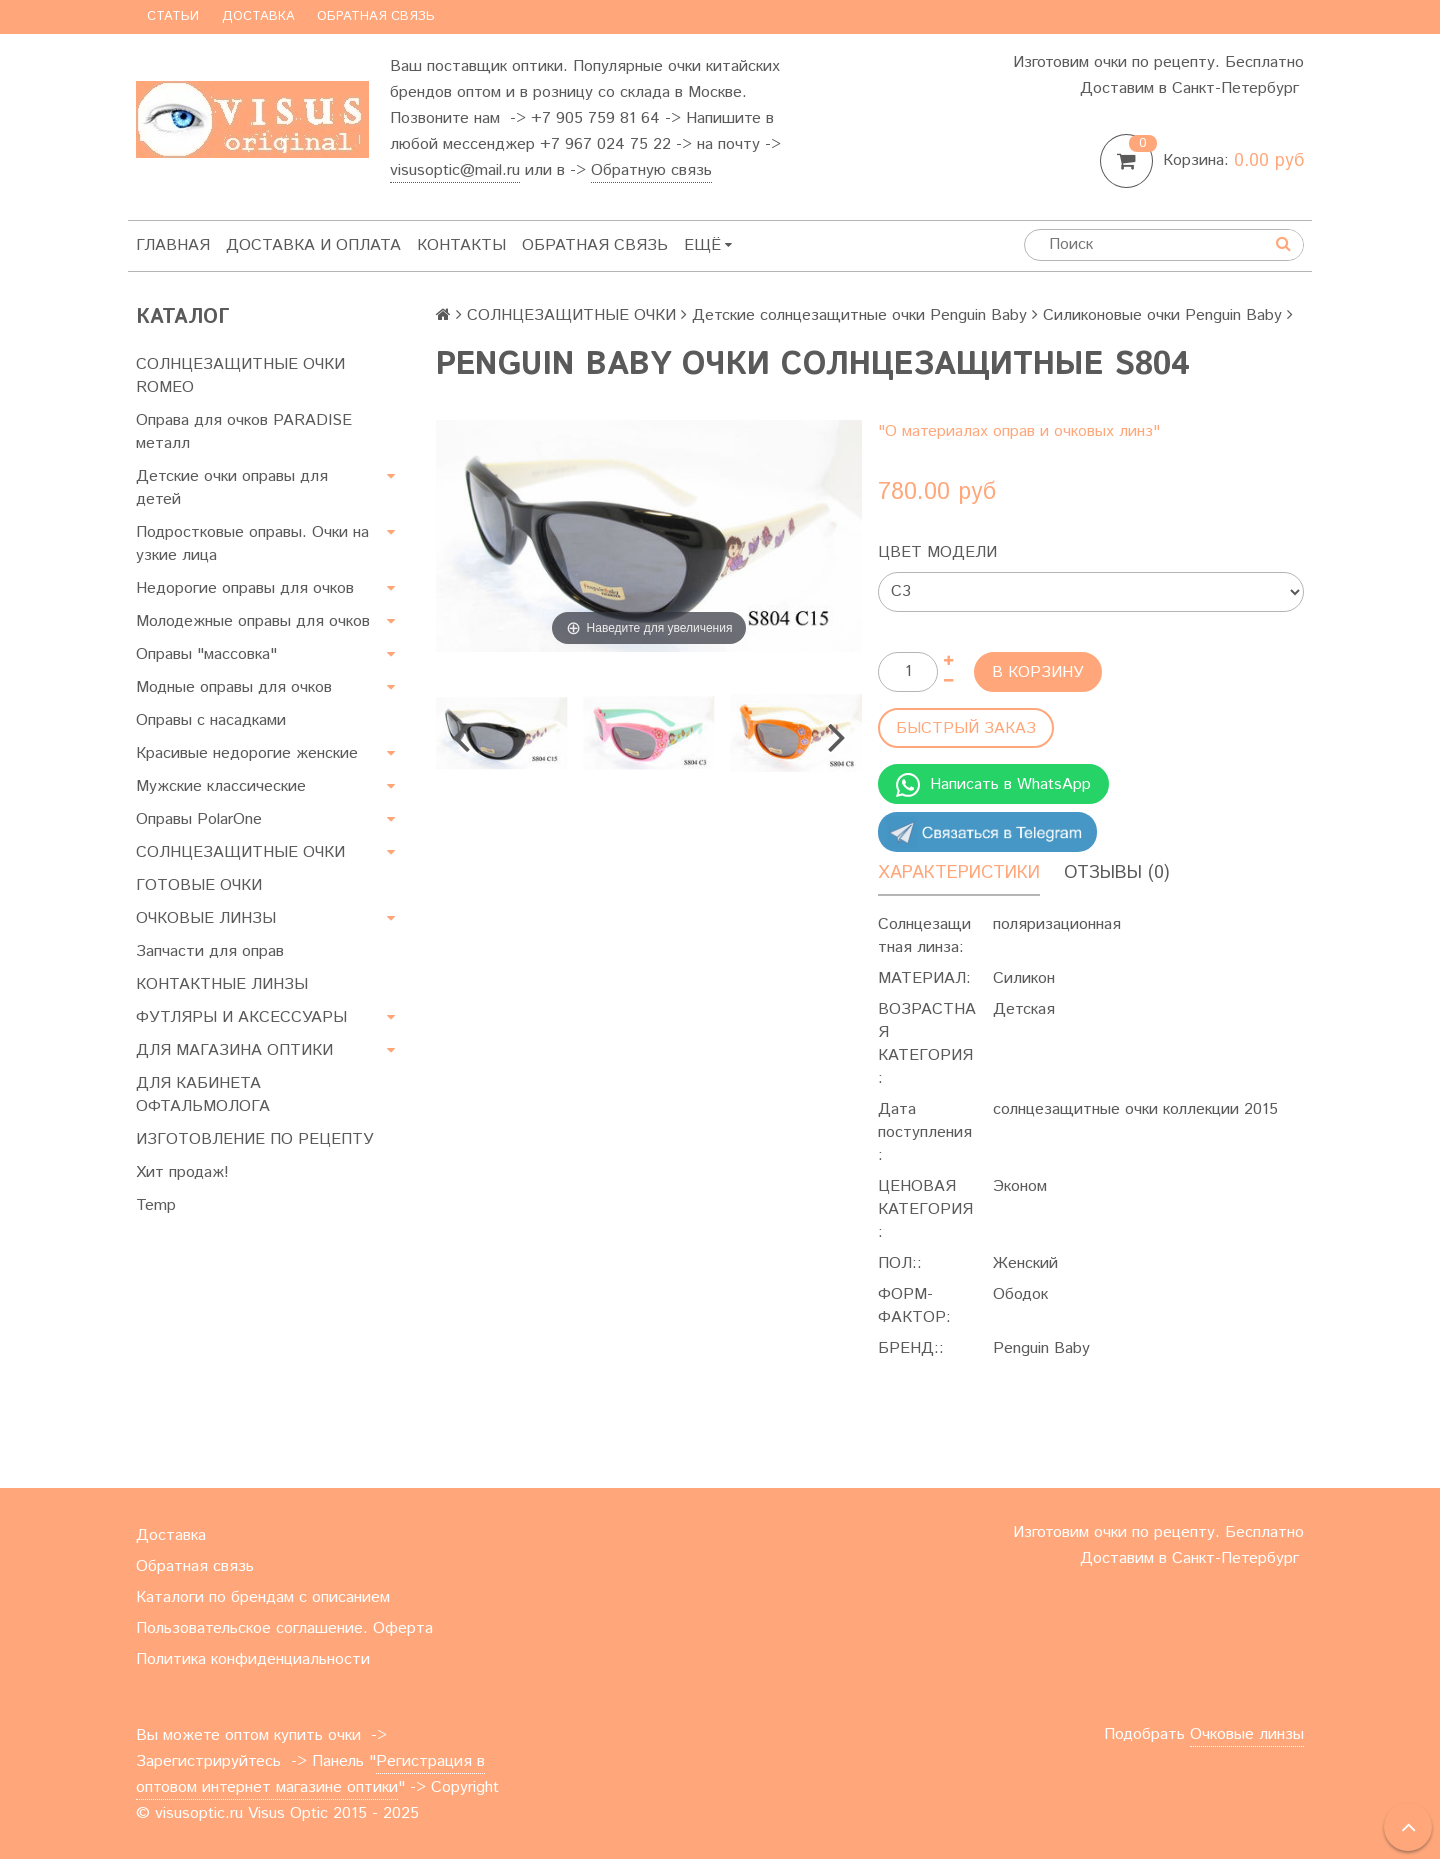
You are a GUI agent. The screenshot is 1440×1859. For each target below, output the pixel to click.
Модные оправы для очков (234, 687)
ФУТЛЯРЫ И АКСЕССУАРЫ (241, 1017)
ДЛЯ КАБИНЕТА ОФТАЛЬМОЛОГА (203, 1095)
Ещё (708, 245)
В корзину (1038, 672)
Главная (173, 245)
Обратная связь (376, 16)
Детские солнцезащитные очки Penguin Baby (859, 315)
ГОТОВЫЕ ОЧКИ (199, 885)
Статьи (173, 16)
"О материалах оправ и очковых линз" (1019, 431)
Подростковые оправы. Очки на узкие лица (252, 544)
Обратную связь (651, 170)
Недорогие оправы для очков (245, 588)
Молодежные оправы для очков (253, 621)
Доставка (258, 16)
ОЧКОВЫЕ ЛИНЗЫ (206, 918)
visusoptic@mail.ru (455, 170)
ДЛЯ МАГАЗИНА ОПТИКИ (234, 1050)
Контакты (461, 245)
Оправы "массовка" (206, 654)
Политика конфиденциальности (253, 1659)
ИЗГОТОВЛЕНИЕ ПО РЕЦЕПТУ (255, 1139)
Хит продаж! (182, 1172)
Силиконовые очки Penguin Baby (1162, 315)
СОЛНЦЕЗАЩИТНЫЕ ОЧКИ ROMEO (240, 376)
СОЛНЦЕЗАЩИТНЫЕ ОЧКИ (240, 852)
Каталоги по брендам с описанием (263, 1597)
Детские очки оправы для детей (232, 488)
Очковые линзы (1247, 1734)
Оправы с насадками (211, 720)
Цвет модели (937, 552)
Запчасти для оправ (210, 951)
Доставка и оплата (313, 245)
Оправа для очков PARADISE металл (244, 432)
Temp (156, 1205)
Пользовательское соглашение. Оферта (284, 1628)
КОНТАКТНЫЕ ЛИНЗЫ (222, 984)
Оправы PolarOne (199, 819)
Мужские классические (221, 786)
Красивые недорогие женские (247, 753)
